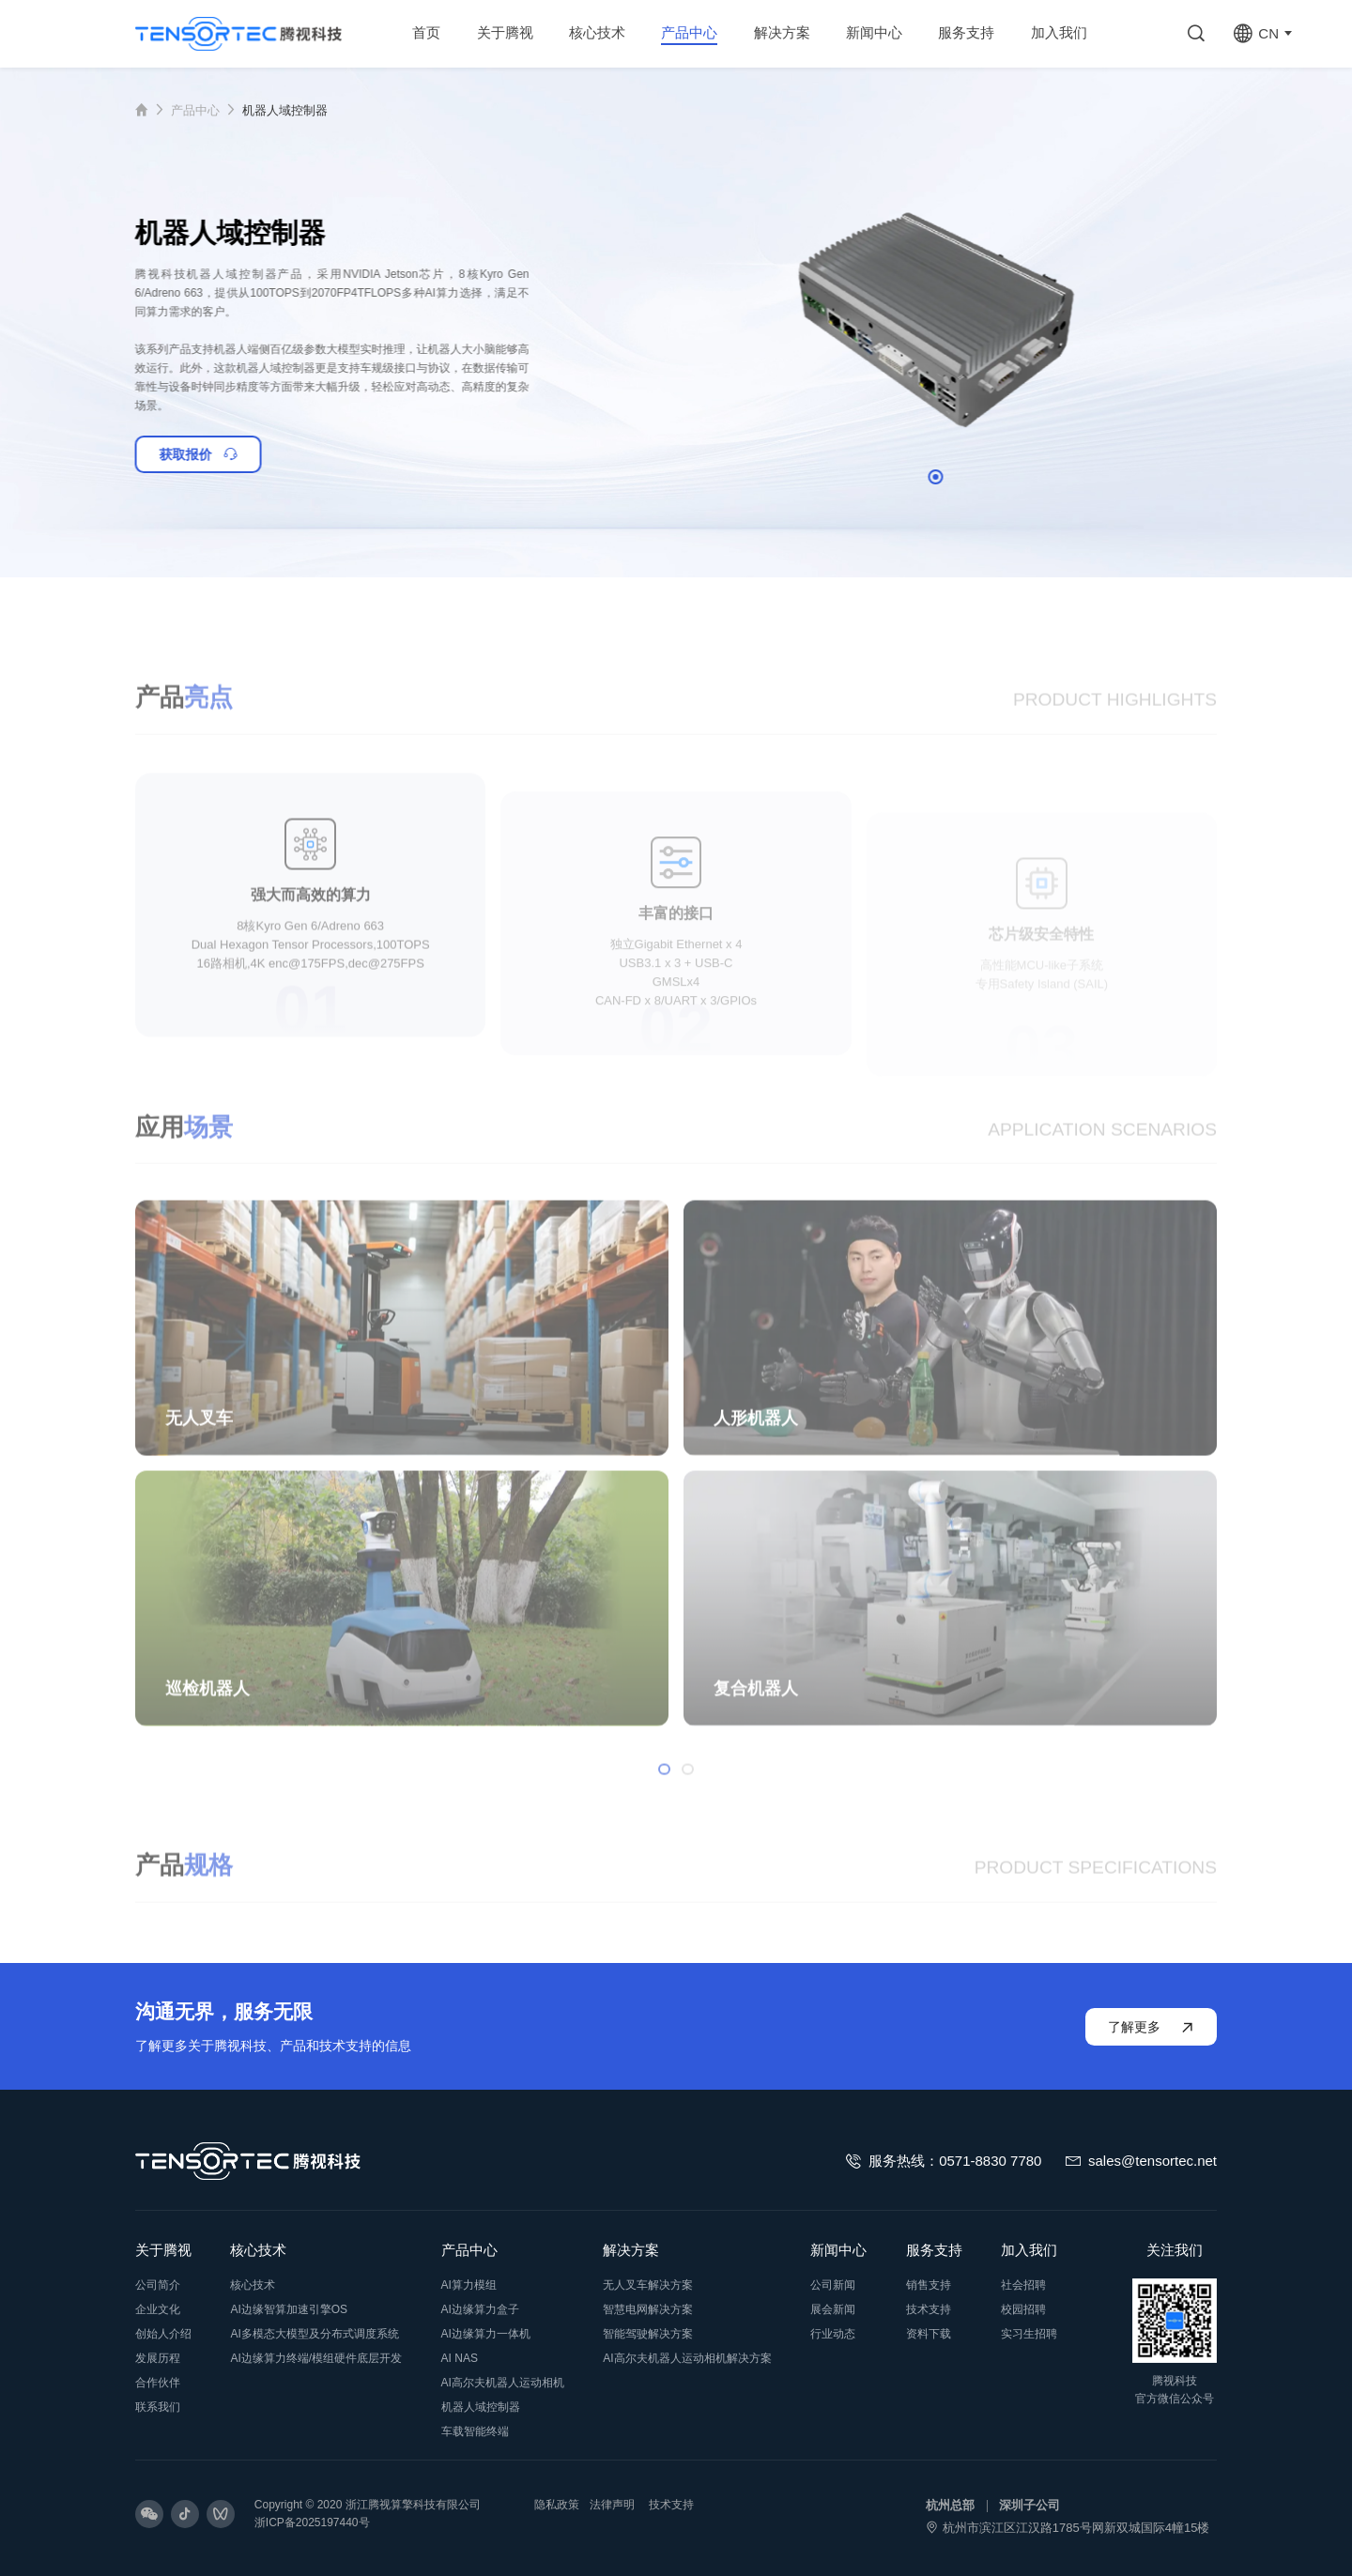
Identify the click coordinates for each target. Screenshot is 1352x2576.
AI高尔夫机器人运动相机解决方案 (687, 2358)
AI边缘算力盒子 (480, 2309)
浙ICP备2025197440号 (312, 2522)
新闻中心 (838, 2250)
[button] (973, 477)
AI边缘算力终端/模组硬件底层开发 (316, 2358)
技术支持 (928, 2309)
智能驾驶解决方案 (648, 2333)
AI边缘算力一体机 (485, 2333)
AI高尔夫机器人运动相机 (502, 2382)
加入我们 (1029, 2250)
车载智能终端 (475, 2431)
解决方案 (631, 2250)
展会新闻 (832, 2309)
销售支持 (928, 2285)
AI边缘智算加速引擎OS (288, 2309)
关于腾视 (163, 2250)
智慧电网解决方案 (648, 2309)
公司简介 (157, 2285)
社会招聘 (1023, 2285)
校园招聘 (1023, 2309)
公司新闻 (832, 2285)
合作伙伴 (157, 2382)
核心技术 (258, 2250)
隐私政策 (556, 2504)
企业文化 (157, 2309)
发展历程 (157, 2358)
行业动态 (832, 2333)
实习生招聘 (1029, 2333)
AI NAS (459, 2358)
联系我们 (157, 2407)
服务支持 (934, 2250)
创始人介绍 (163, 2333)
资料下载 (928, 2333)
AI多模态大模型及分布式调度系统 (314, 2333)
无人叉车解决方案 (648, 2285)
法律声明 (612, 2504)
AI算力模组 (469, 2285)
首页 (153, 110)
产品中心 (195, 110)
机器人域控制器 (285, 110)
